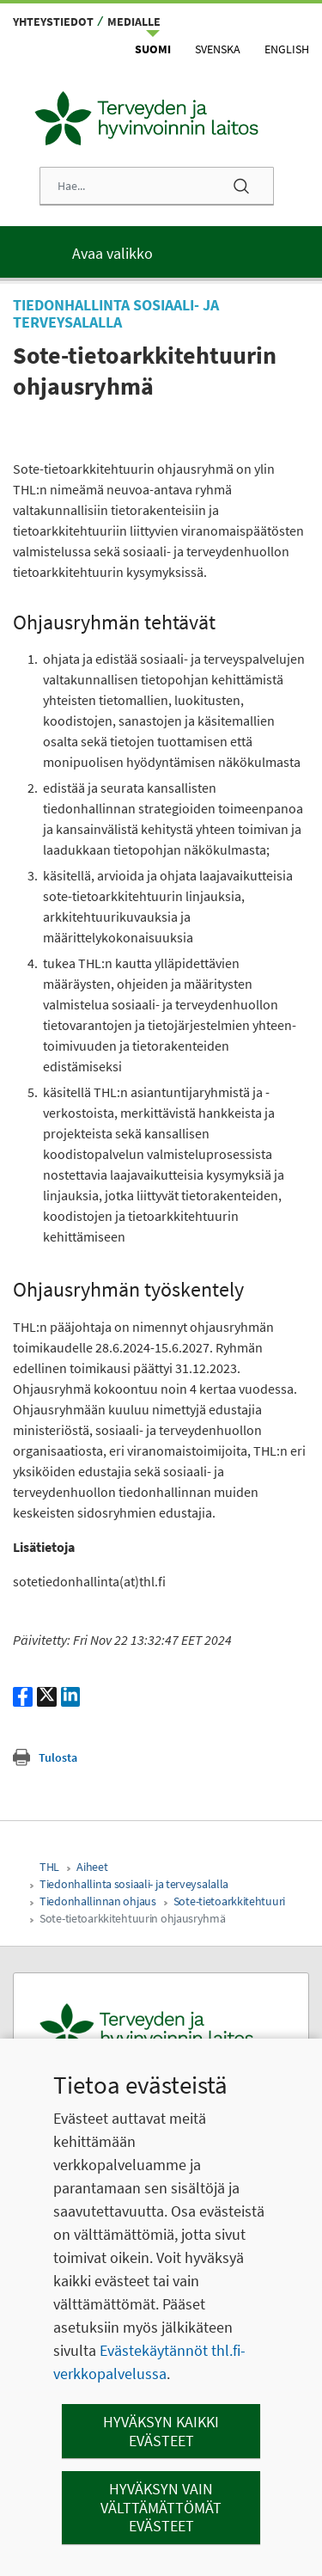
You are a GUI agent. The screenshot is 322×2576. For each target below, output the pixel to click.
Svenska (217, 49)
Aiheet (91, 1866)
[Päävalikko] (161, 252)
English (286, 49)
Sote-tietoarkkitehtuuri (229, 1901)
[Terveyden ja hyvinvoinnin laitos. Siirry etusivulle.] (161, 2029)
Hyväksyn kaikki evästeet (161, 2431)
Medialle (134, 21)
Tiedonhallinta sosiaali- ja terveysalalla (133, 1884)
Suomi (153, 49)
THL (49, 1866)
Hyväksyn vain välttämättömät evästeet (161, 2507)
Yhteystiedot (53, 21)
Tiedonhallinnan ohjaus (97, 1901)
